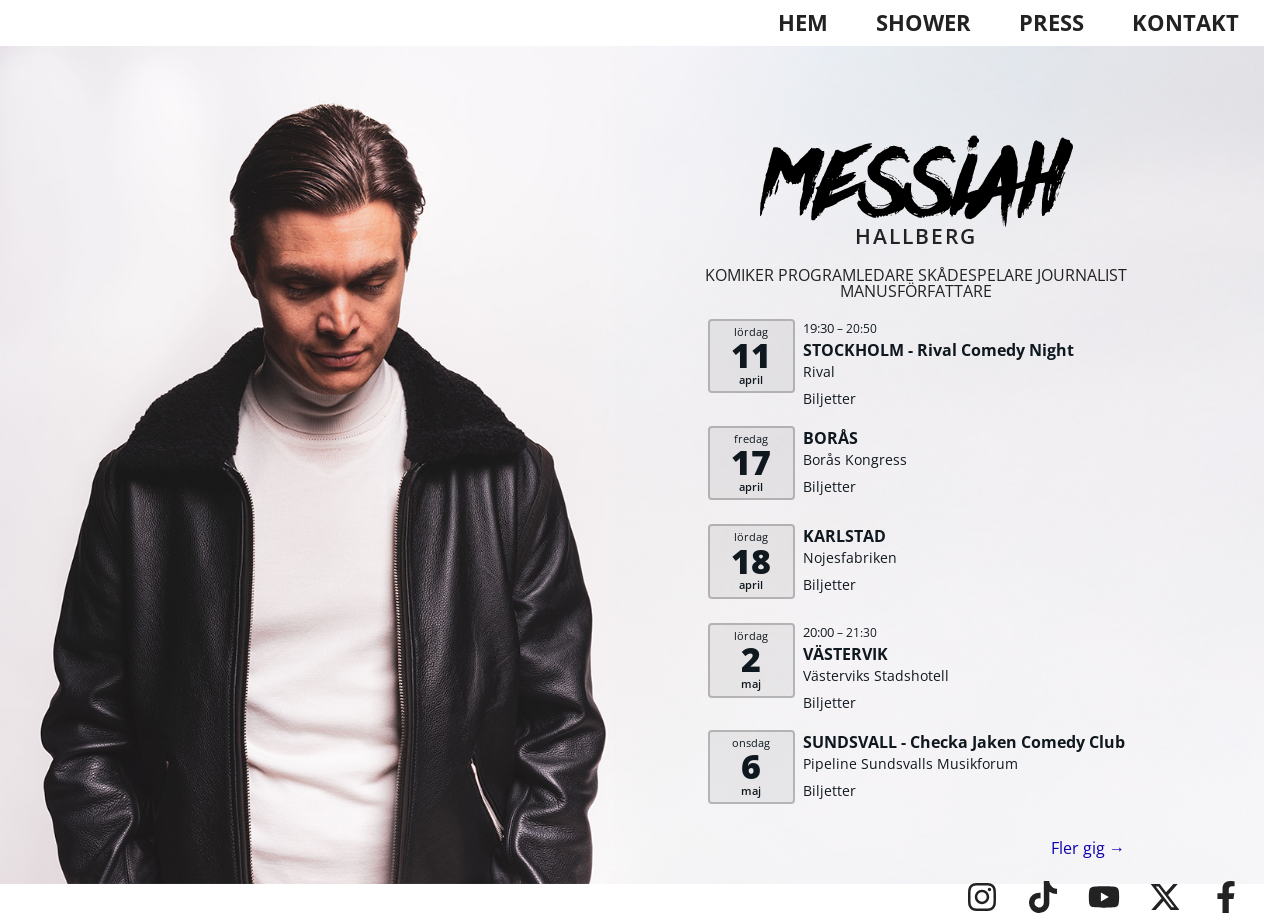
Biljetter (829, 398)
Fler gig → (1088, 848)
